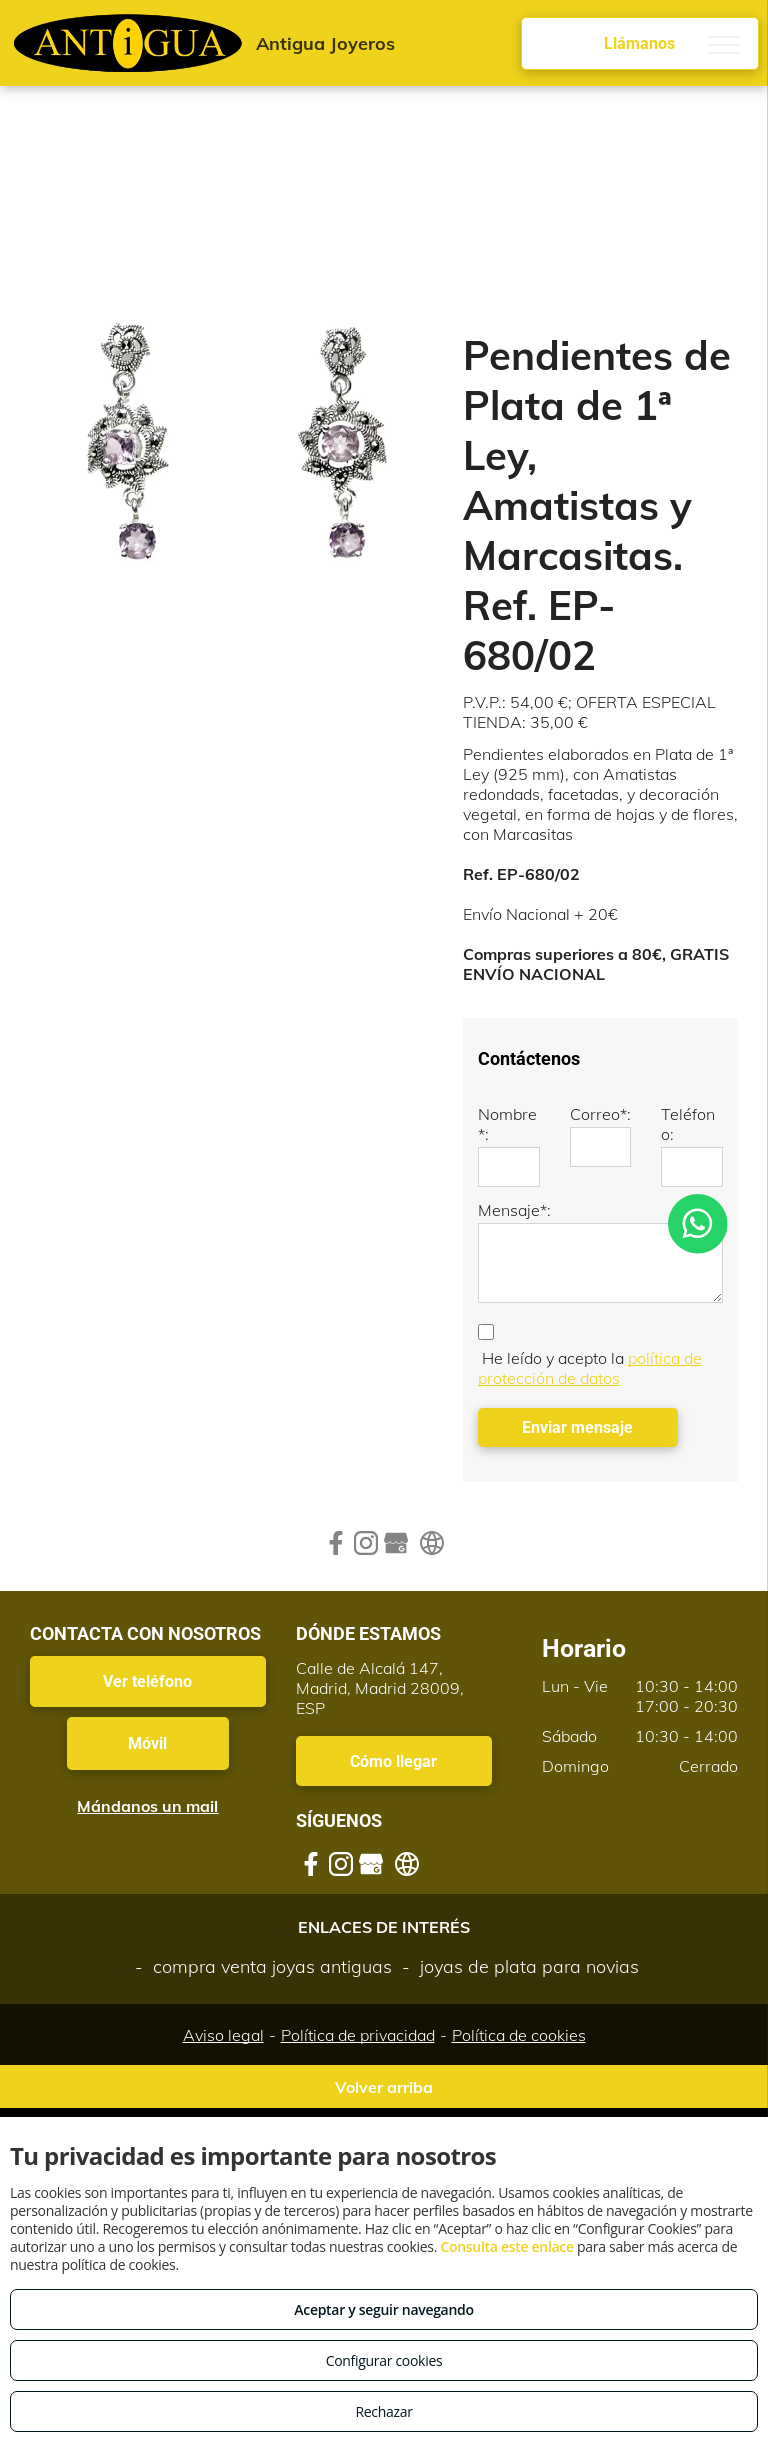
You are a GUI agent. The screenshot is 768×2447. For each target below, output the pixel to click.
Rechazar (383, 2411)
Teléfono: (688, 1124)
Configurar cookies (384, 2360)
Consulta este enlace (506, 2246)
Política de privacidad (358, 2035)
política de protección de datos (590, 1368)
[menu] (724, 45)
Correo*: (600, 1114)
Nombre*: (507, 1124)
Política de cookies (519, 2035)
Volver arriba (384, 2087)
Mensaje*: (514, 1210)
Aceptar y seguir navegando (383, 2309)
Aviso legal (223, 2035)
